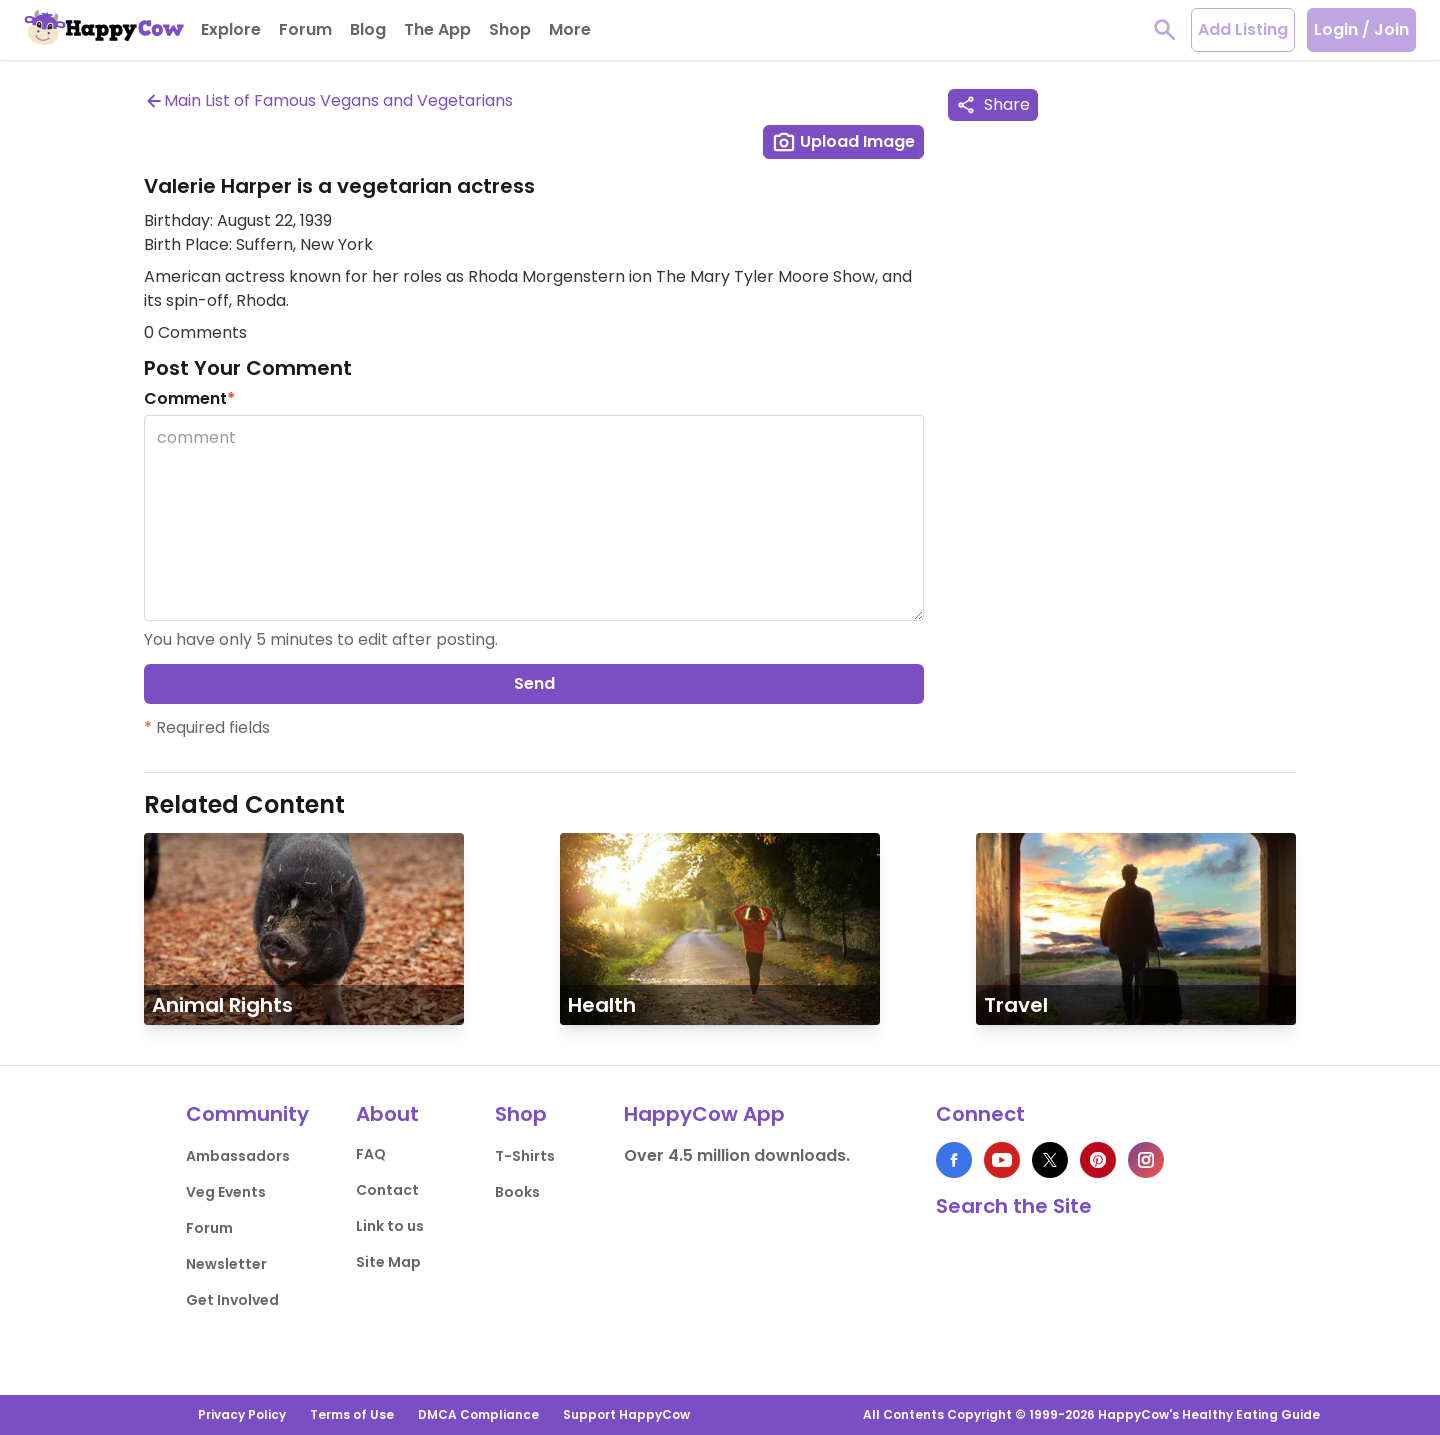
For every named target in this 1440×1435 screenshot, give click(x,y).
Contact (387, 1190)
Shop (521, 1114)
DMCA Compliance (478, 1414)
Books (517, 1192)
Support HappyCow (626, 1414)
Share (993, 104)
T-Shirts (525, 1156)
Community (247, 1114)
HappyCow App (704, 1114)
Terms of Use (352, 1414)
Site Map (388, 1262)
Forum (209, 1228)
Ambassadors (238, 1156)
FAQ (371, 1154)
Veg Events (226, 1192)
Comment (189, 398)
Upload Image (843, 142)
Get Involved (232, 1300)
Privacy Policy (242, 1414)
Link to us (390, 1226)
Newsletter (226, 1264)
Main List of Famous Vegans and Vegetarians (328, 100)
